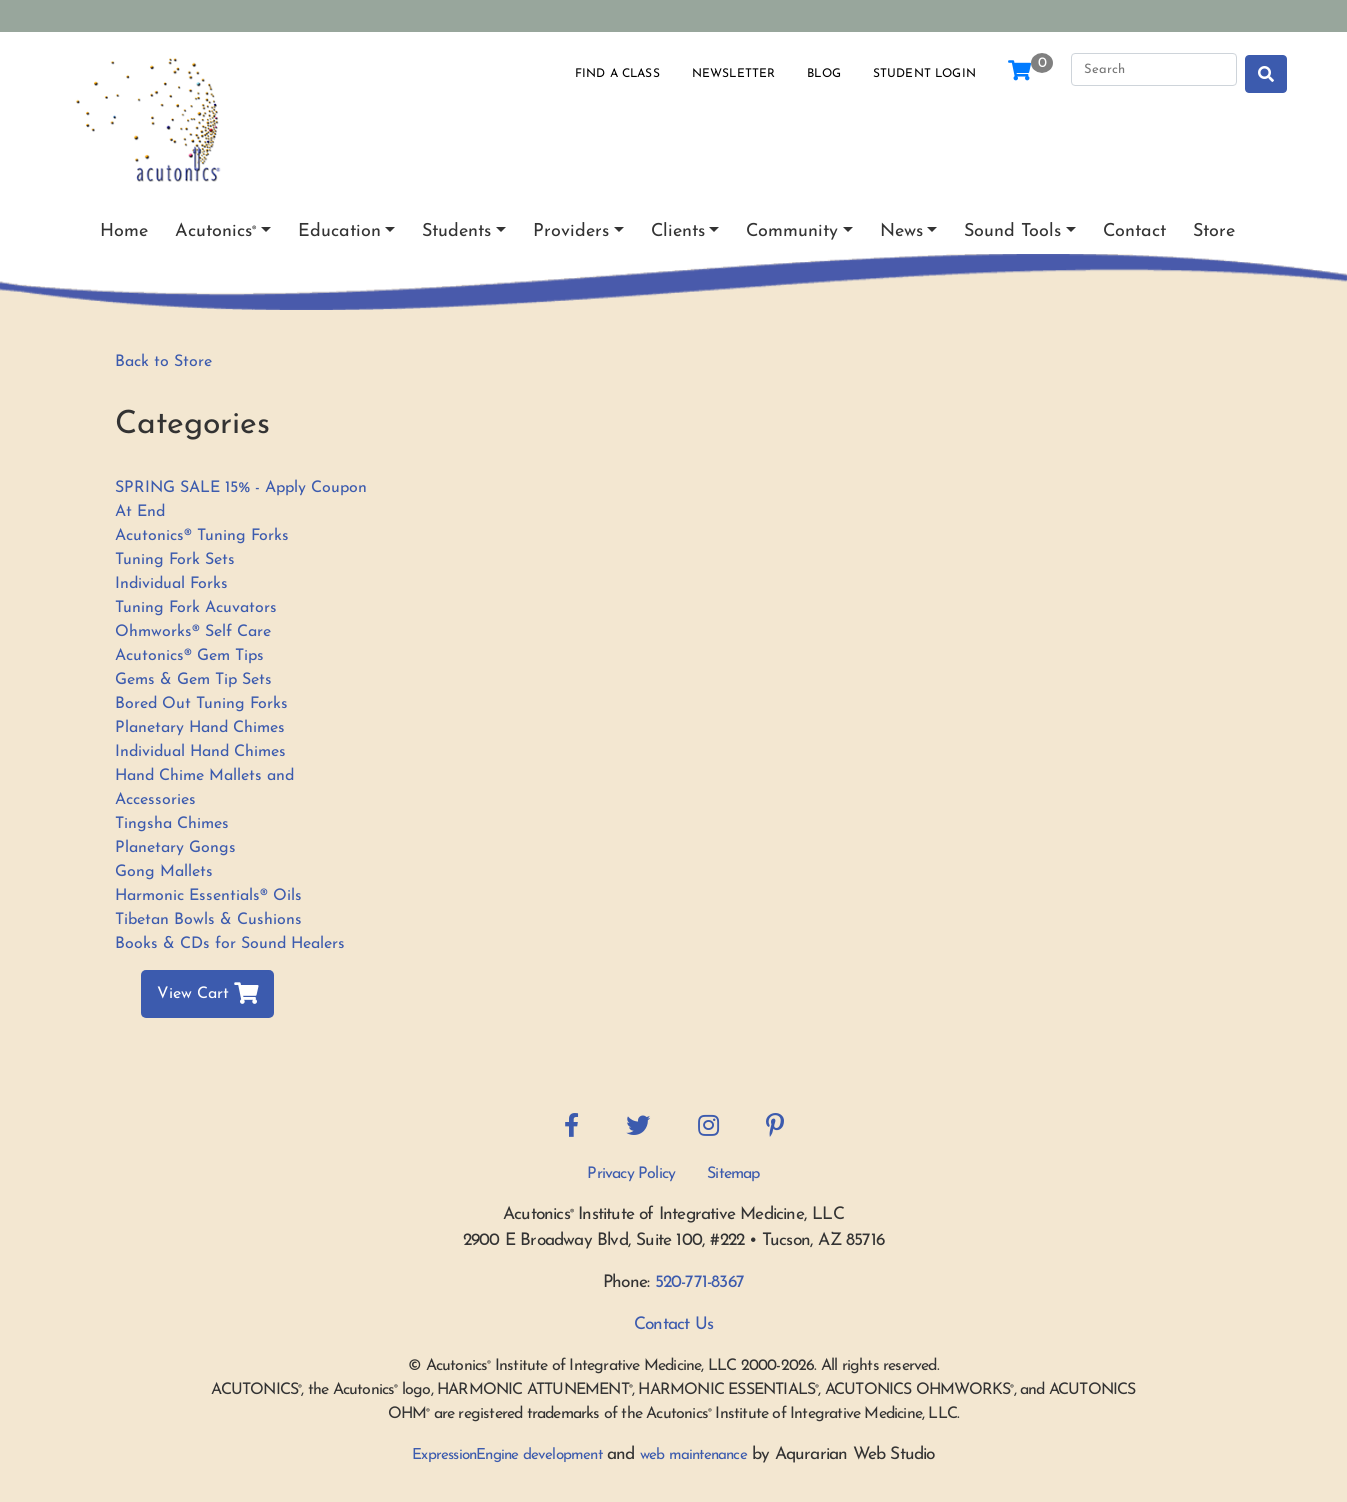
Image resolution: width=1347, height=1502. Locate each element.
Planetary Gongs (175, 848)
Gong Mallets (164, 872)
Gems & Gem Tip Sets (193, 680)
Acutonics (215, 231)
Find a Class (617, 74)
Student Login (924, 74)
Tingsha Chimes (172, 824)
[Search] (1154, 70)
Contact (1134, 231)
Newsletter (734, 74)
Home (124, 231)
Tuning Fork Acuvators (196, 608)
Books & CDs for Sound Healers (230, 944)
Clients (678, 231)
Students (456, 231)
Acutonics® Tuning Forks (202, 536)
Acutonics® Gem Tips (189, 656)
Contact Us (673, 1324)
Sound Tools (1012, 231)
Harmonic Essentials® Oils (208, 896)
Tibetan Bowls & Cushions (208, 920)
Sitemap (733, 1174)
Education (339, 231)
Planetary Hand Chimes (200, 728)
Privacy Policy (631, 1174)
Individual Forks (171, 584)
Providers (571, 231)
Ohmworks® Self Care (193, 632)
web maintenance (693, 1455)
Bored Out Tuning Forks (201, 704)
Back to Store (163, 362)
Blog (824, 74)
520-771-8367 (699, 1282)
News (901, 231)
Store (1214, 231)
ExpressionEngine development (507, 1455)
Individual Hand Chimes (200, 752)
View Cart (207, 994)
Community (792, 231)
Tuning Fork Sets (175, 560)
